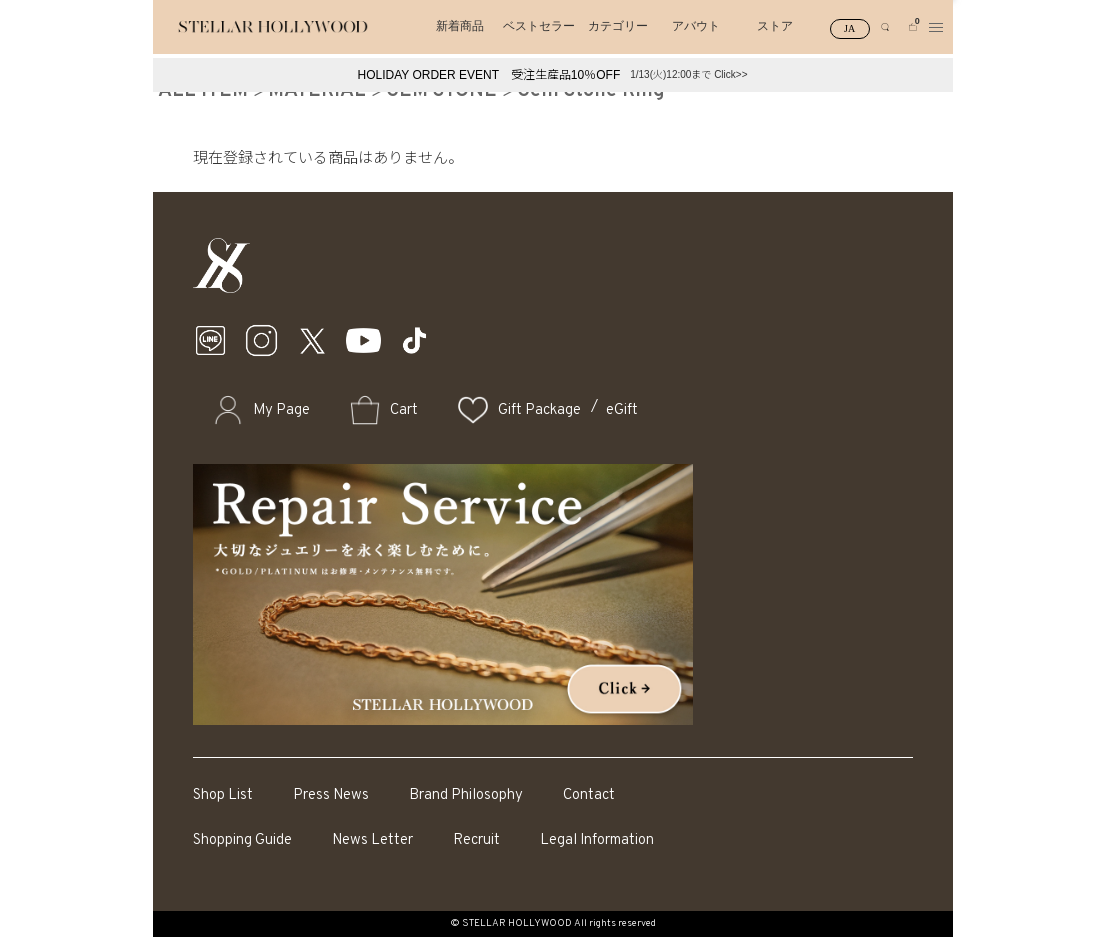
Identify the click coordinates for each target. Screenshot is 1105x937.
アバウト (696, 26)
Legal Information (597, 840)
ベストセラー (539, 26)
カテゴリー (618, 26)
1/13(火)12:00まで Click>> (688, 74)
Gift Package (539, 410)
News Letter (372, 840)
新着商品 (460, 26)
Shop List (223, 795)
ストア (775, 26)
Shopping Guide (242, 840)
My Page (281, 410)
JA (849, 28)
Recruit (476, 840)
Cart (404, 410)
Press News (331, 795)
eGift (622, 410)
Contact (589, 795)
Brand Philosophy (466, 795)
